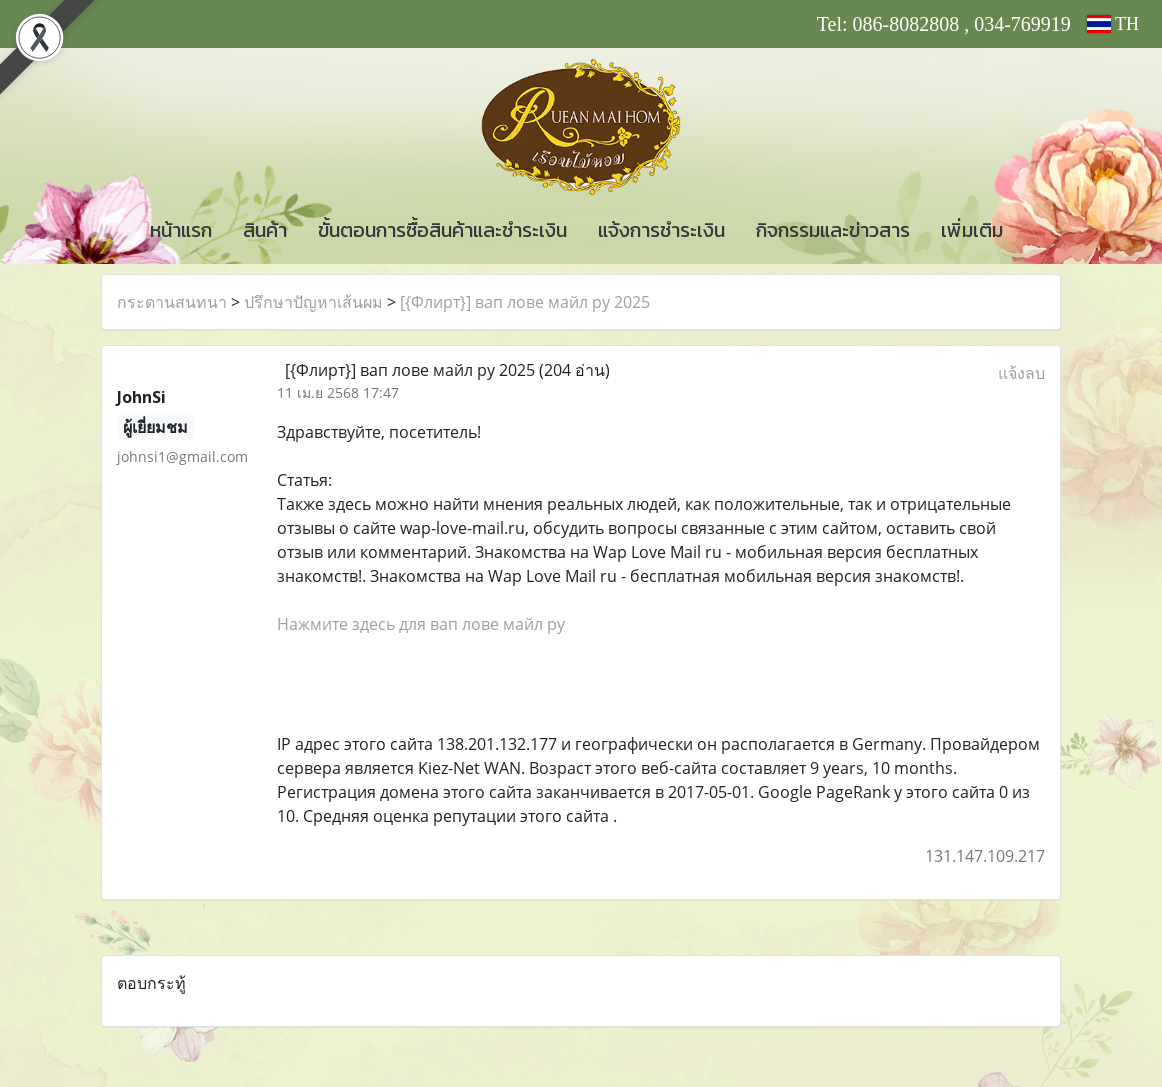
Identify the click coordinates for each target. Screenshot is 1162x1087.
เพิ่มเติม (972, 230)
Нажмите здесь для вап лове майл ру (421, 624)
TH (1113, 24)
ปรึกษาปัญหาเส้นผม (313, 302)
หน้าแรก (181, 230)
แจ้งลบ (1021, 373)
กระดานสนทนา (172, 302)
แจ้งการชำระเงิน (661, 230)
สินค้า (265, 230)
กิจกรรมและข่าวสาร (833, 230)
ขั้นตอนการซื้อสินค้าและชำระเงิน (442, 230)
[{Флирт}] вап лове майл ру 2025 (525, 302)
